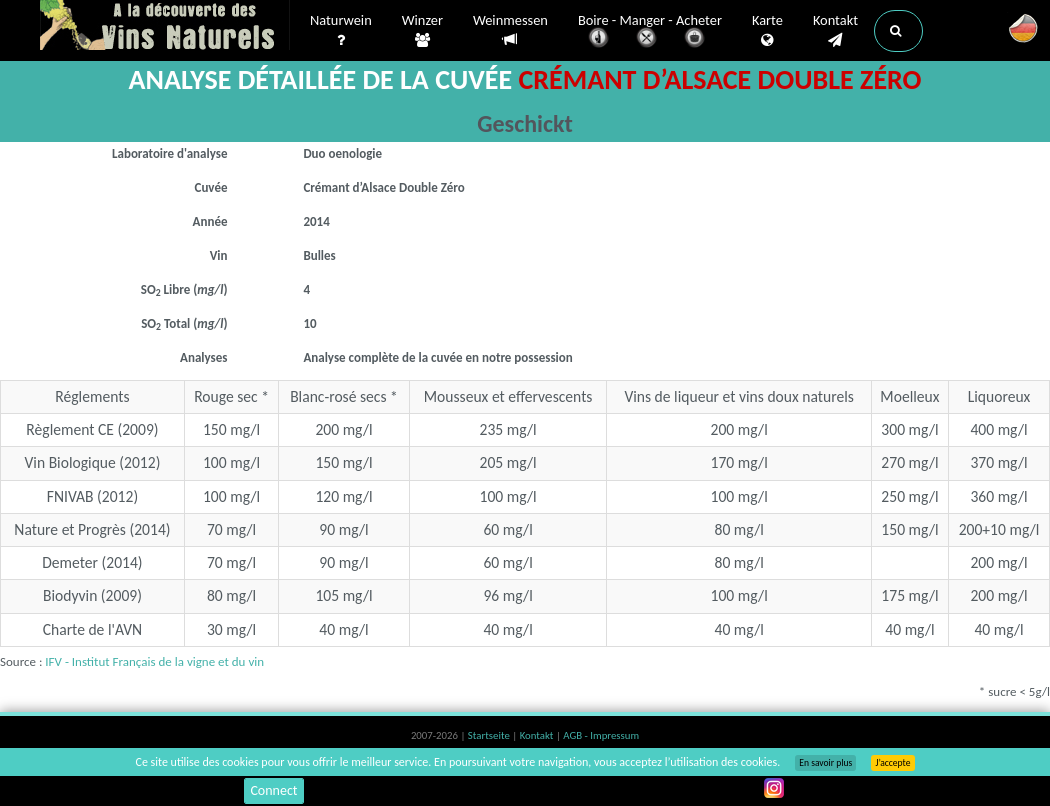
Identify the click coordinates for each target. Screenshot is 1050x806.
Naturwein (341, 31)
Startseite (490, 735)
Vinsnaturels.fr (165, 27)
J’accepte (892, 763)
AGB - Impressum (601, 735)
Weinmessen (510, 30)
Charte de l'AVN (93, 629)
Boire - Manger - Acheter (650, 32)
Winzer (422, 31)
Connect (273, 790)
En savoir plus (825, 763)
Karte (767, 31)
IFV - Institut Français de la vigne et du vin (154, 661)
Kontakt (835, 31)
